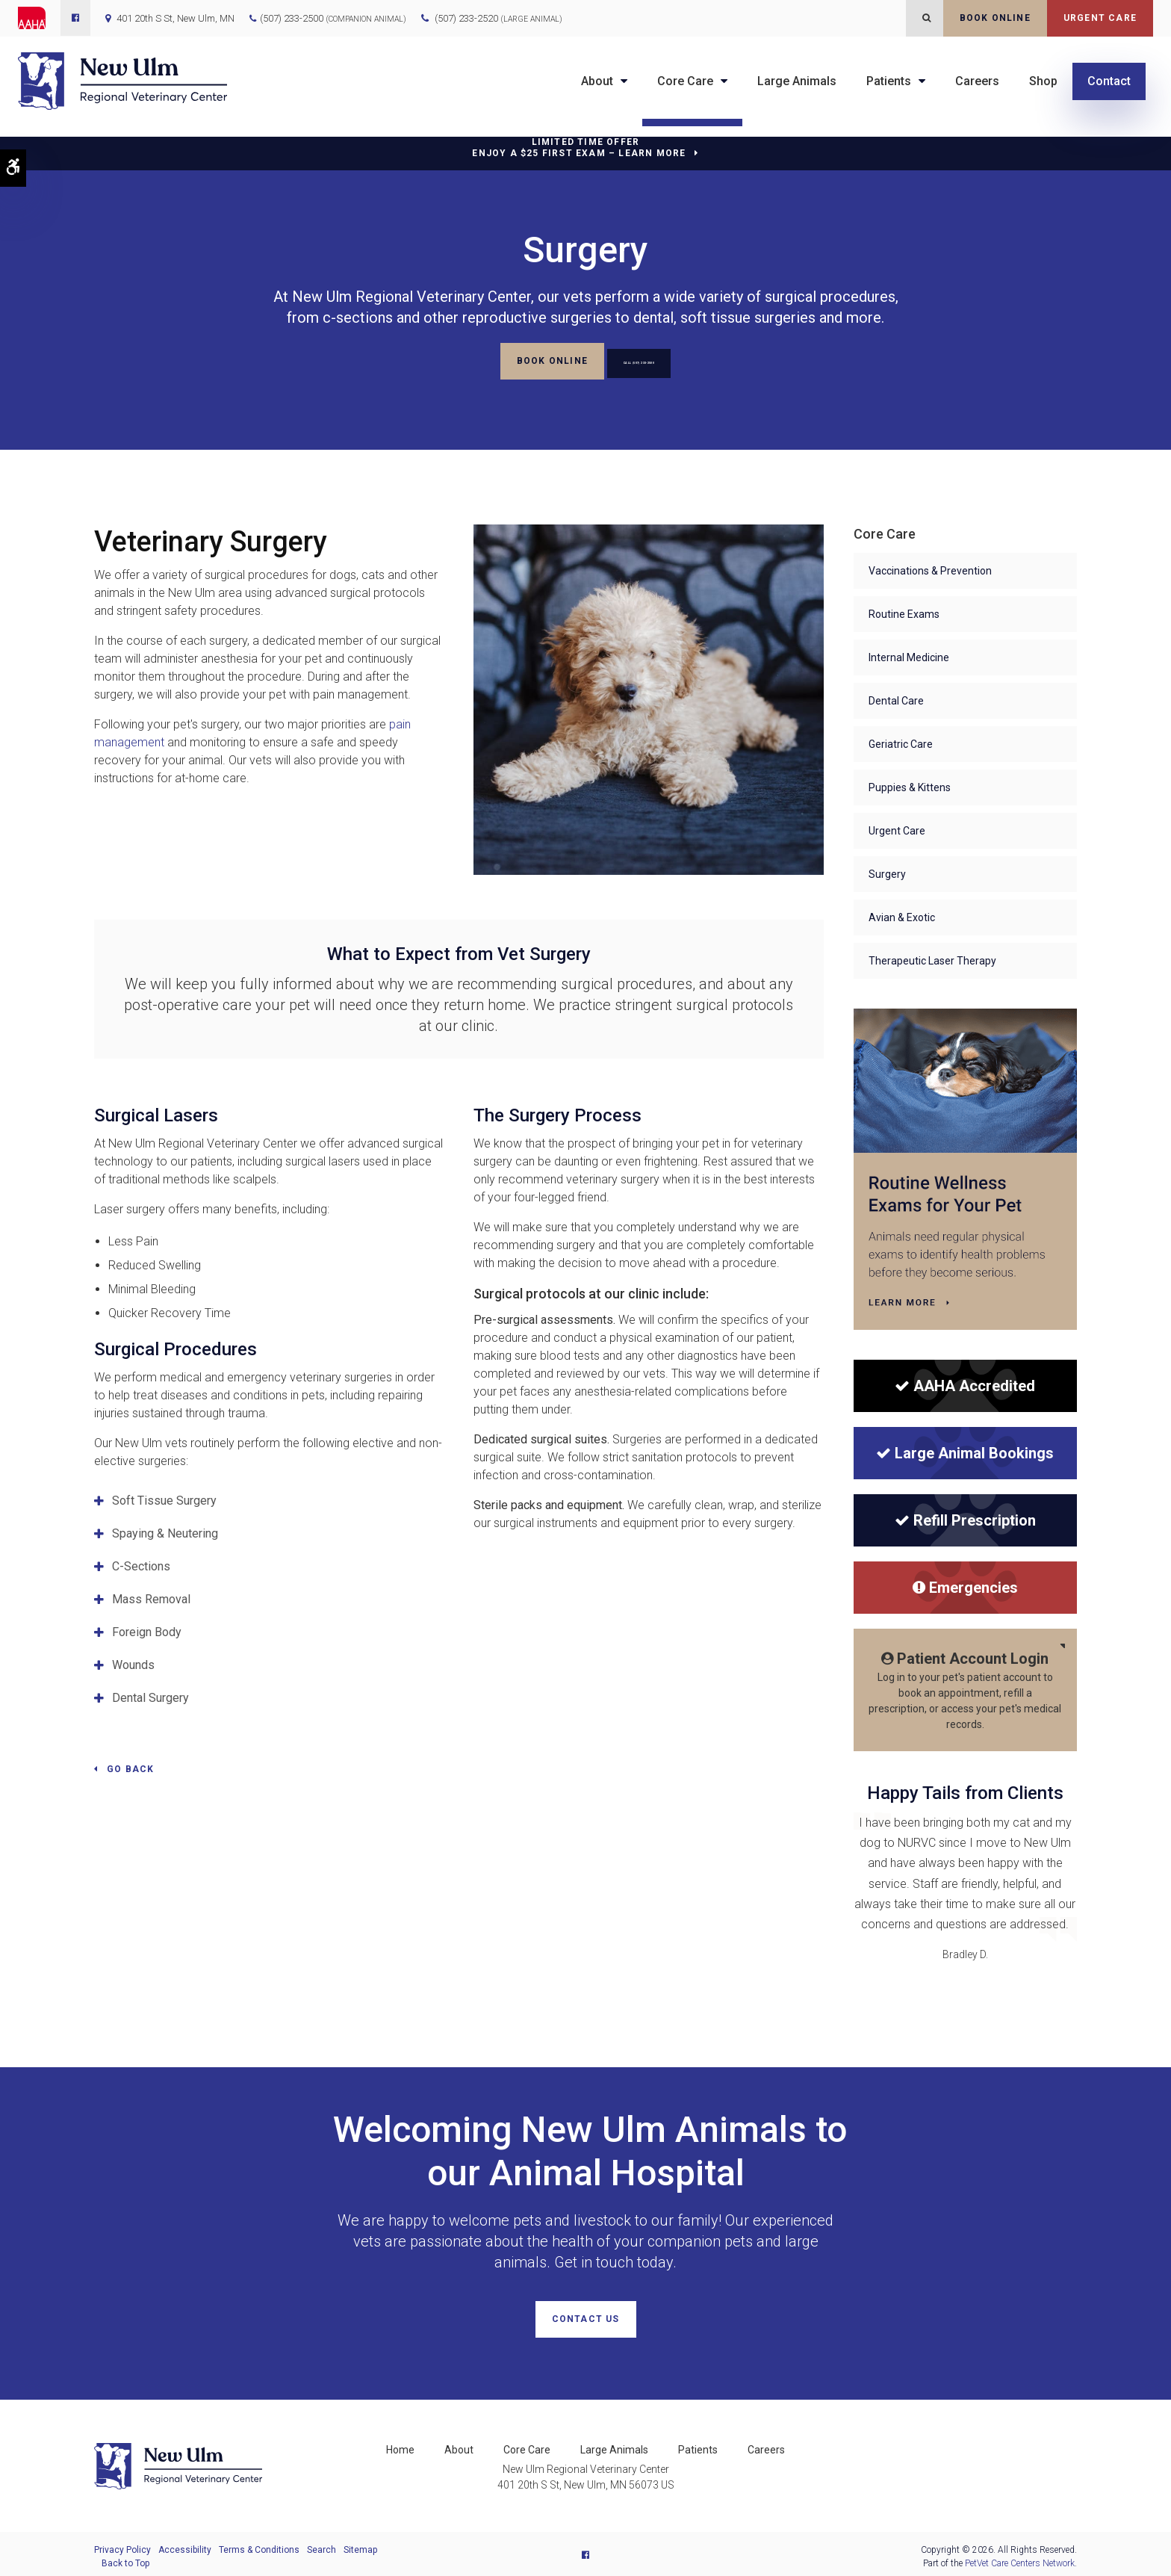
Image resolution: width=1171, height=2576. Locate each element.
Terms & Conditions (259, 2544)
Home (400, 2444)
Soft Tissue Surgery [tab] (164, 1498)
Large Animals (796, 81)
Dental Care (896, 699)
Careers (977, 81)
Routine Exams (904, 612)
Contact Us (586, 2317)
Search (321, 2544)
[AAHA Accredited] (965, 1383)
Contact (1109, 81)
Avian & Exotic (902, 915)
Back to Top (125, 2558)
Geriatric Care (901, 742)
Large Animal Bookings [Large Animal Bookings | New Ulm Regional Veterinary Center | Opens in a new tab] (965, 1451)
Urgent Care (1100, 18)
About (597, 81)
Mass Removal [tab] (151, 1597)
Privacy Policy (122, 2544)
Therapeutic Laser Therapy (932, 959)
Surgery (887, 872)
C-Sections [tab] (141, 1564)
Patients (888, 81)
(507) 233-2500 (291, 18)
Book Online (995, 18)
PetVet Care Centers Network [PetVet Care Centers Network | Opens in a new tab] (1020, 2558)
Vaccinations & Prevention (930, 569)
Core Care (685, 81)
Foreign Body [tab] (146, 1630)
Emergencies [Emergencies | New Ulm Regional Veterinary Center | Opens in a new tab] (965, 1585)
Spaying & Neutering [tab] (165, 1531)
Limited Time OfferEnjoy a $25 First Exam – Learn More (579, 147)
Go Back (130, 1767)
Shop (1043, 81)
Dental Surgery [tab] (150, 1695)
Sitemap (360, 2544)
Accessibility (184, 2544)
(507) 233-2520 (498, 18)
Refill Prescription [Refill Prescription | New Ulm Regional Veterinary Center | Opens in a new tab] (965, 1518)
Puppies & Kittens (910, 785)
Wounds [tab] (133, 1663)
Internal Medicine (909, 655)
